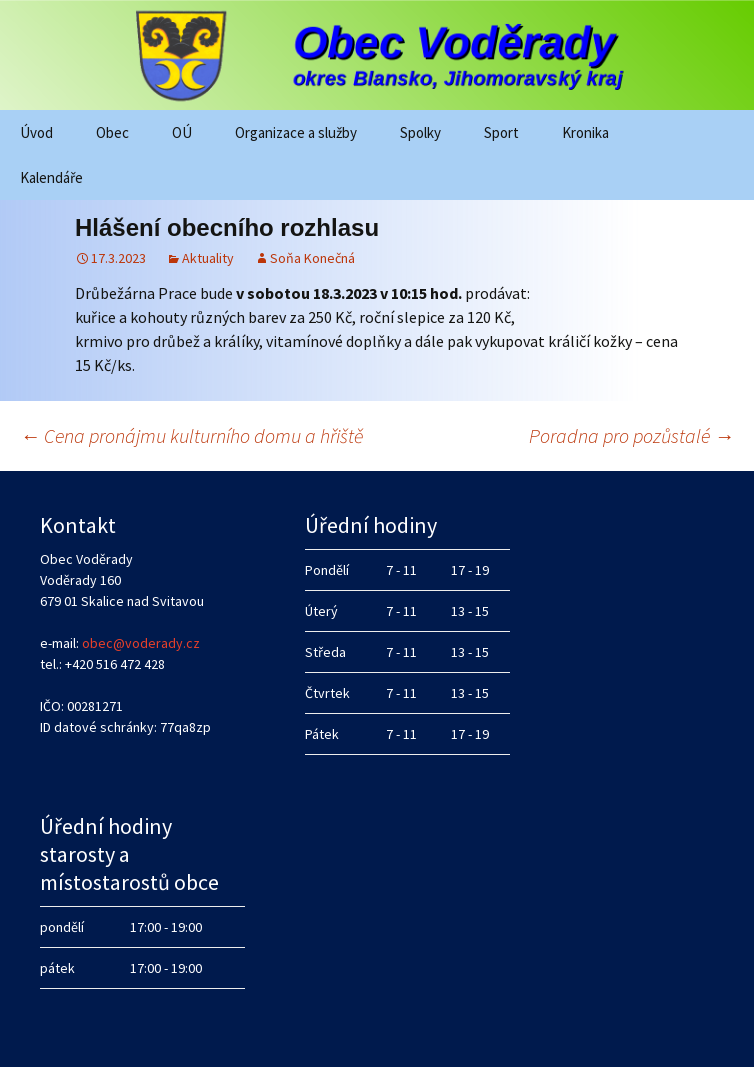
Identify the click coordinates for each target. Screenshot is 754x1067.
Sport (501, 132)
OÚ (182, 132)
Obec (112, 132)
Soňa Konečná (312, 258)
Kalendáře (51, 177)
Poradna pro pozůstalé (631, 435)
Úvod (36, 132)
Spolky (420, 132)
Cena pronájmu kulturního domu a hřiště (191, 435)
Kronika (585, 132)
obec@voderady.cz (141, 643)
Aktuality (208, 258)
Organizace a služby (296, 132)
